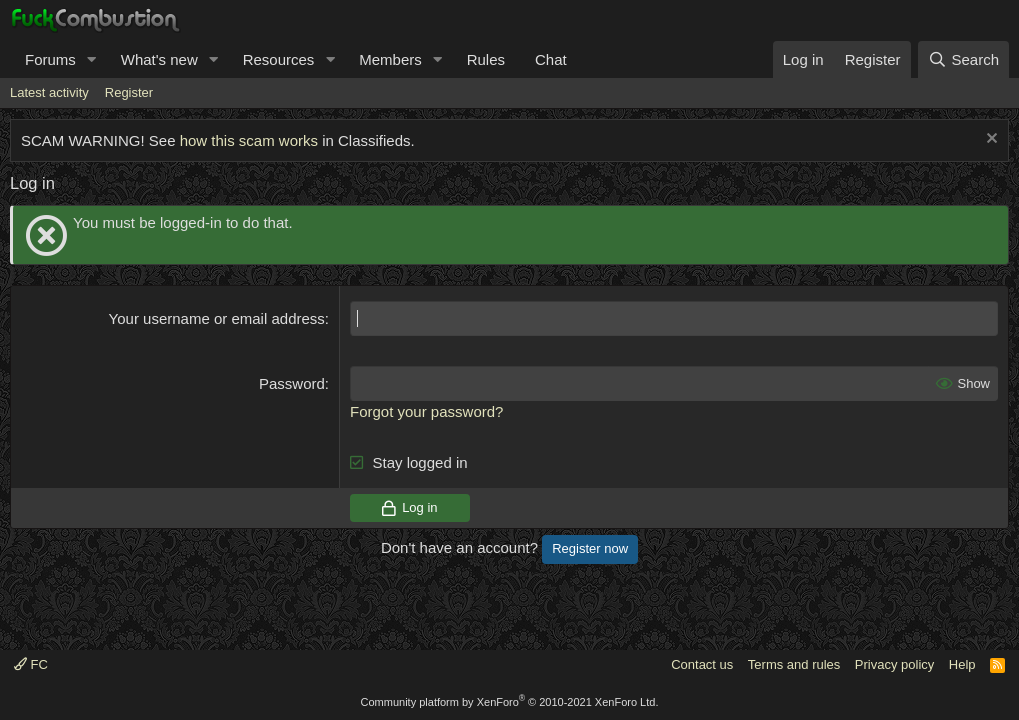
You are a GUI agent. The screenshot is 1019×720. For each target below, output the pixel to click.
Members (390, 59)
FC (31, 664)
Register (129, 92)
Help (962, 664)
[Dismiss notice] (989, 140)
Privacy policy (894, 664)
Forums (50, 59)
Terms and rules (794, 664)
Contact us (702, 664)
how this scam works (249, 140)
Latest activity (49, 92)
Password (292, 383)
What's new (159, 59)
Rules (486, 59)
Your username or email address (217, 318)
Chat (551, 59)
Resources (279, 59)
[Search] (963, 59)
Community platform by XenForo (510, 702)
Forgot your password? (426, 411)
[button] (92, 59)
